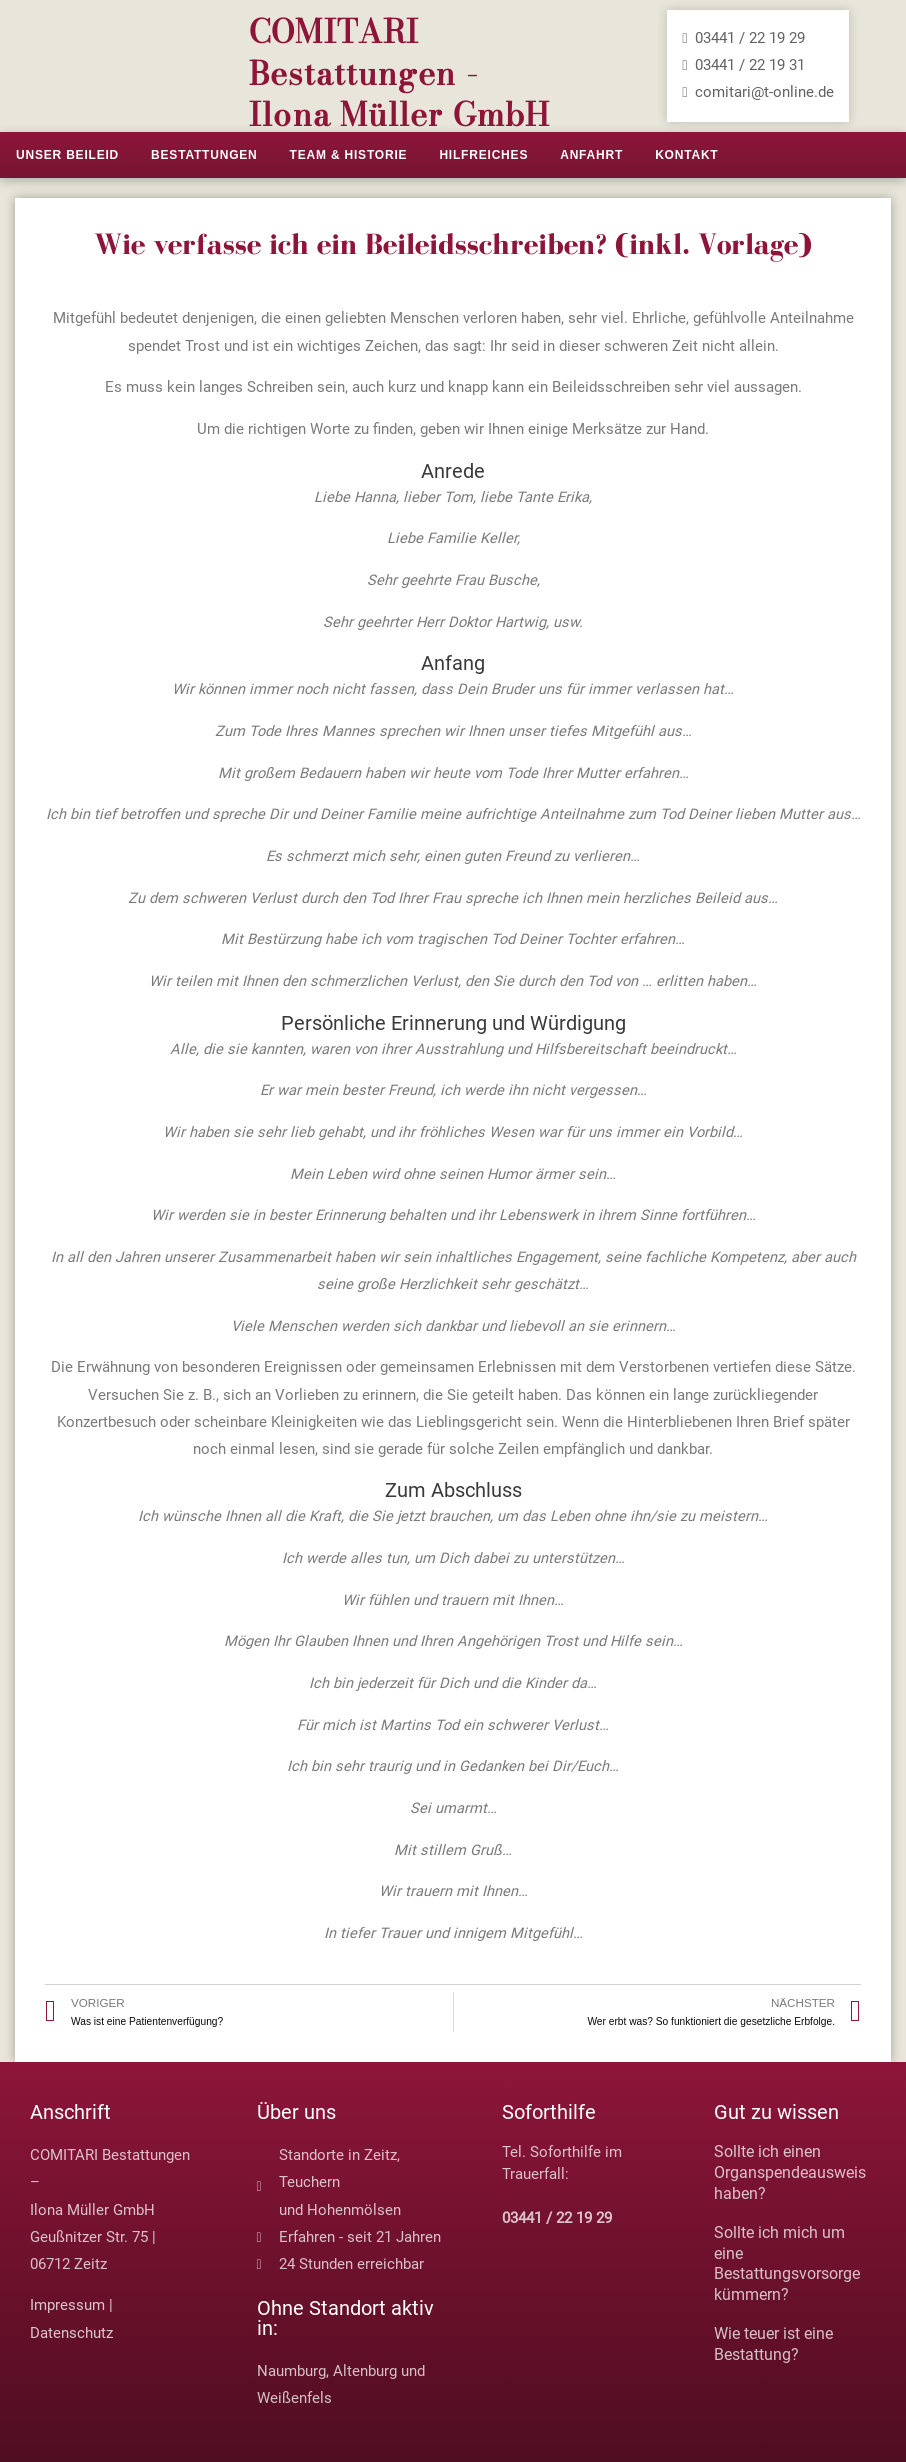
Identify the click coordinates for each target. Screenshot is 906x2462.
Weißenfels (294, 2398)
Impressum (67, 2305)
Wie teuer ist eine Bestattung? (773, 2344)
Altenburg (365, 2371)
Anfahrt (591, 155)
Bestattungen (204, 155)
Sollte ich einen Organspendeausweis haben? (790, 2172)
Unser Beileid (67, 155)
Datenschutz (71, 2333)
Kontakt (686, 155)
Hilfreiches (483, 155)
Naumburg (291, 2371)
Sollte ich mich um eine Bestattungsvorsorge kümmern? (787, 2263)
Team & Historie (349, 155)
